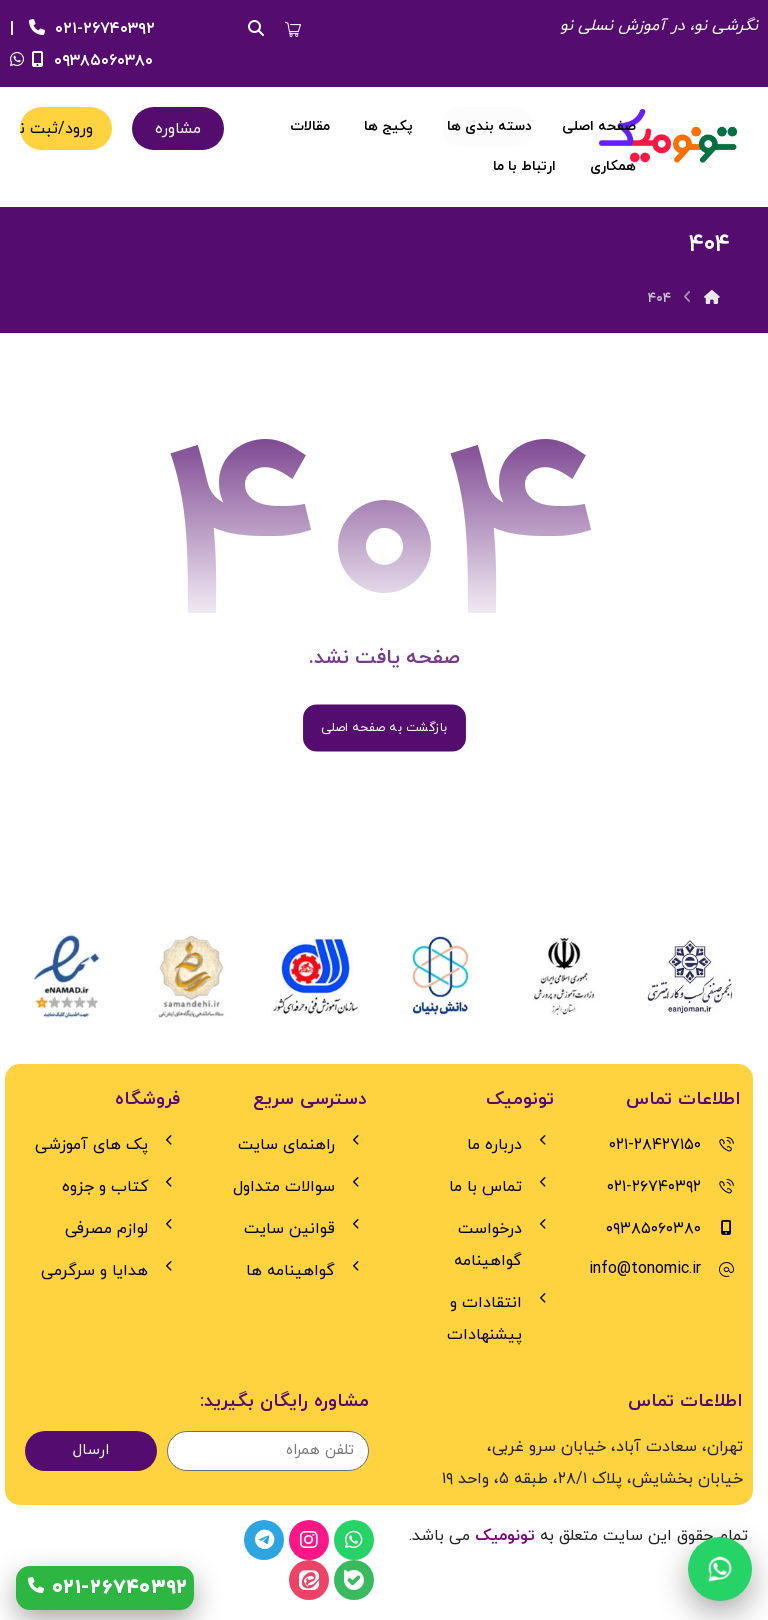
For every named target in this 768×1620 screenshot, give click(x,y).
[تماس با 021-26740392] (105, 1588)
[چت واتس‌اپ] (720, 1570)
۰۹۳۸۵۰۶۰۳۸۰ (90, 61)
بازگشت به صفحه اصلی (384, 727)
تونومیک (505, 1536)
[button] (293, 29)
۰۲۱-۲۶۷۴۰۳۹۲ (89, 29)
